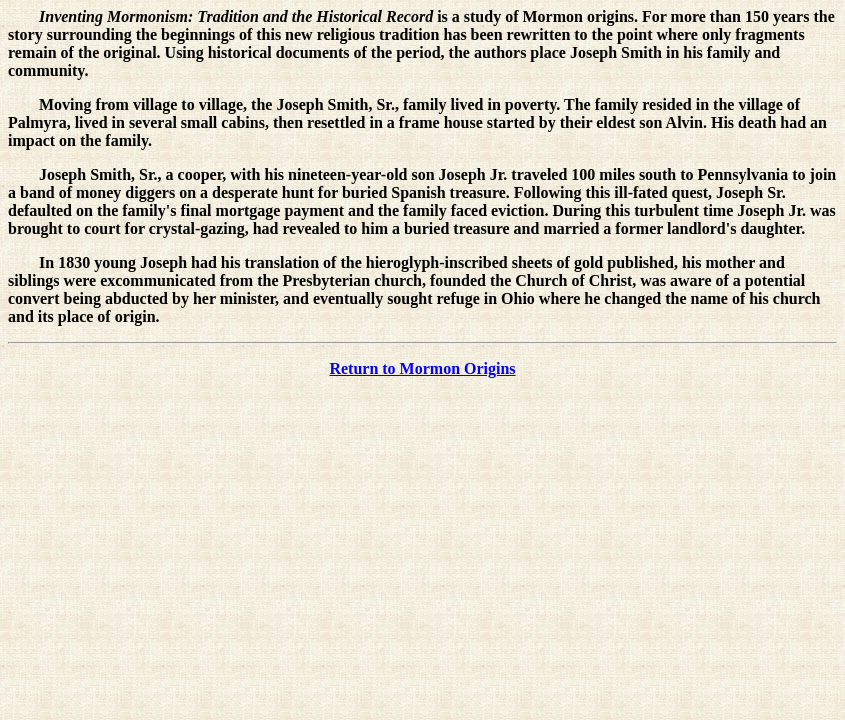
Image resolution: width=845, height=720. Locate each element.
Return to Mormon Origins (422, 368)
